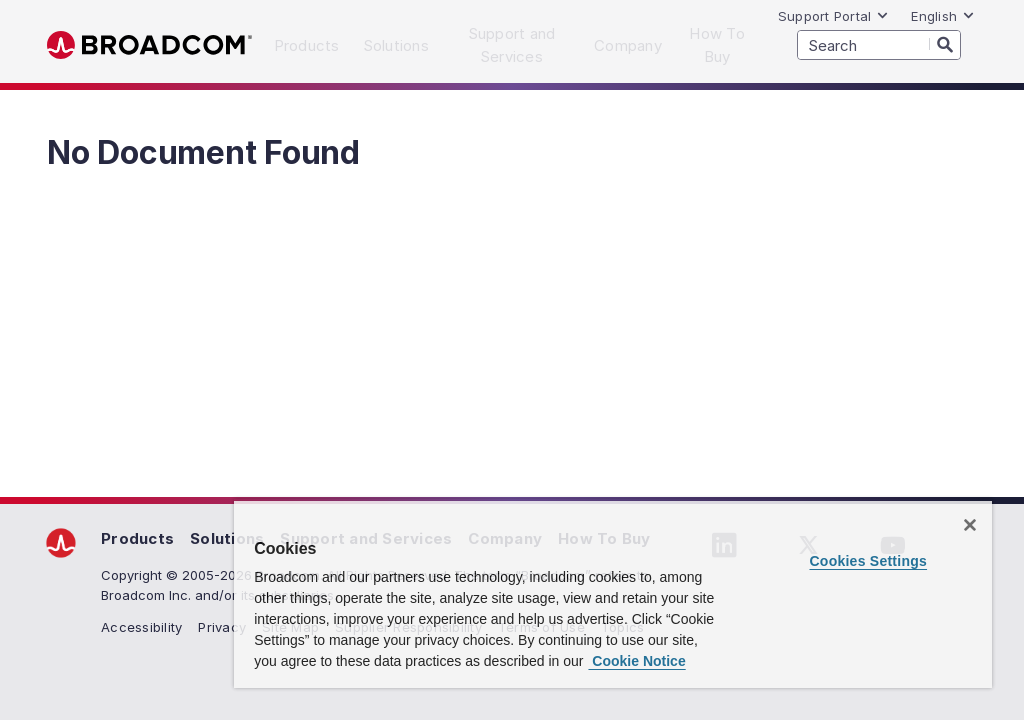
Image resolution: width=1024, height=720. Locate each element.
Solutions (227, 538)
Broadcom (149, 45)
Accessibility (141, 627)
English (943, 16)
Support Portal (834, 16)
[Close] (970, 525)
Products (137, 538)
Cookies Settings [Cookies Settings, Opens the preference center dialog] (868, 561)
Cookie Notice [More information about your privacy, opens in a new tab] (636, 661)
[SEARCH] (879, 45)
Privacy (222, 627)
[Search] (945, 44)
